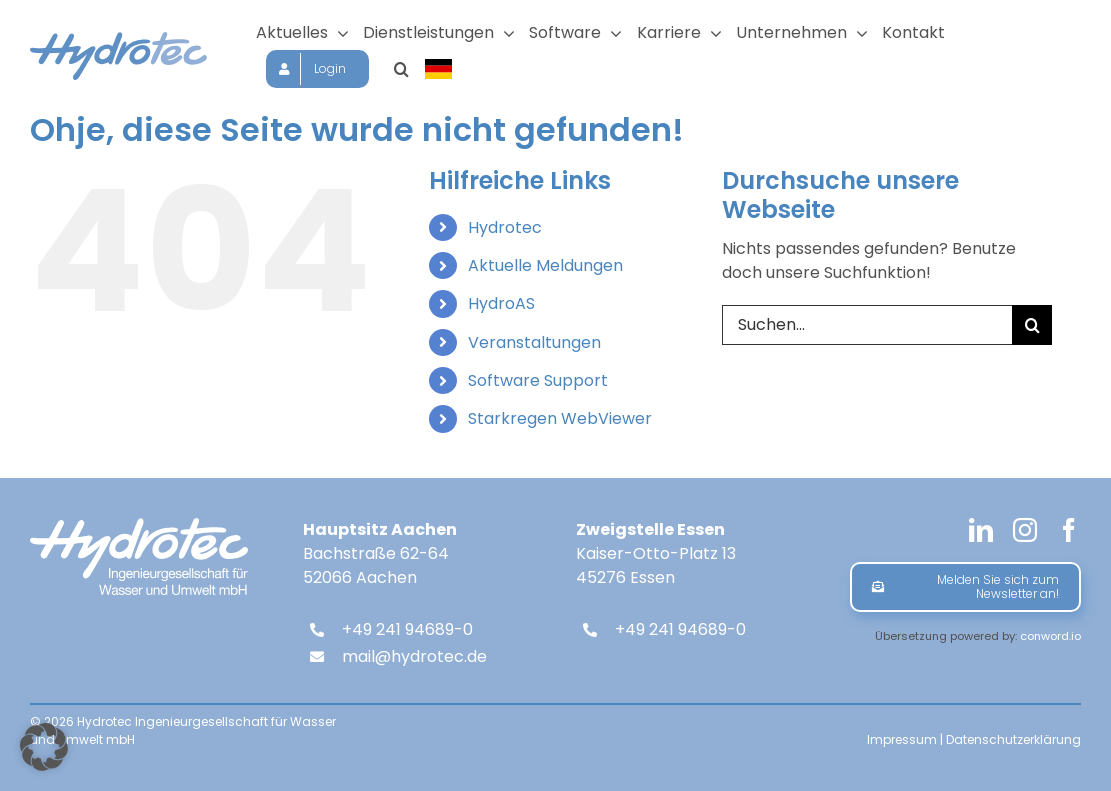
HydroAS (501, 303)
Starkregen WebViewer (560, 418)
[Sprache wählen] (440, 69)
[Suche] (1032, 325)
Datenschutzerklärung (1013, 739)
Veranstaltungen (534, 342)
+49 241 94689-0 (407, 629)
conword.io (1050, 636)
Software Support (538, 380)
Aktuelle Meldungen (545, 265)
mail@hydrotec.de (414, 656)
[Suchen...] (867, 325)
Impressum (902, 739)
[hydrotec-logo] (118, 39)
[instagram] (1025, 530)
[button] (401, 69)
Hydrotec (505, 227)
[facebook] (1069, 530)
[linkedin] (981, 530)
